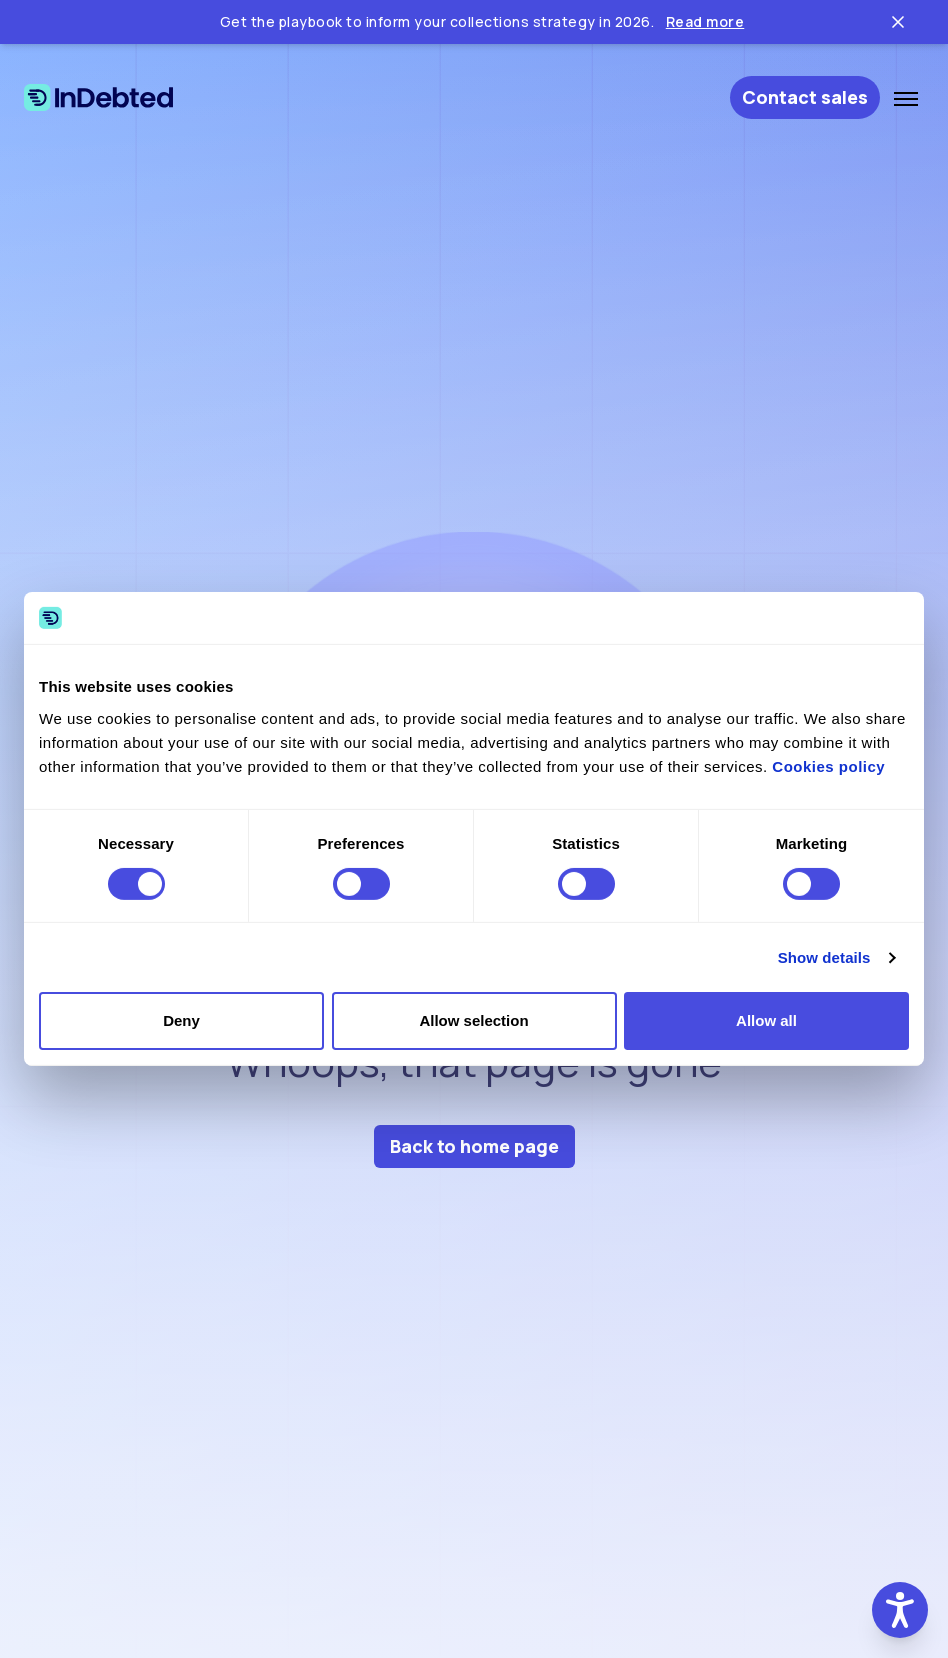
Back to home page (474, 1146)
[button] (900, 1610)
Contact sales (805, 97)
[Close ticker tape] (898, 22)
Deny (181, 1020)
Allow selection (473, 1020)
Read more (705, 21)
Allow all (766, 1020)
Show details (824, 957)
